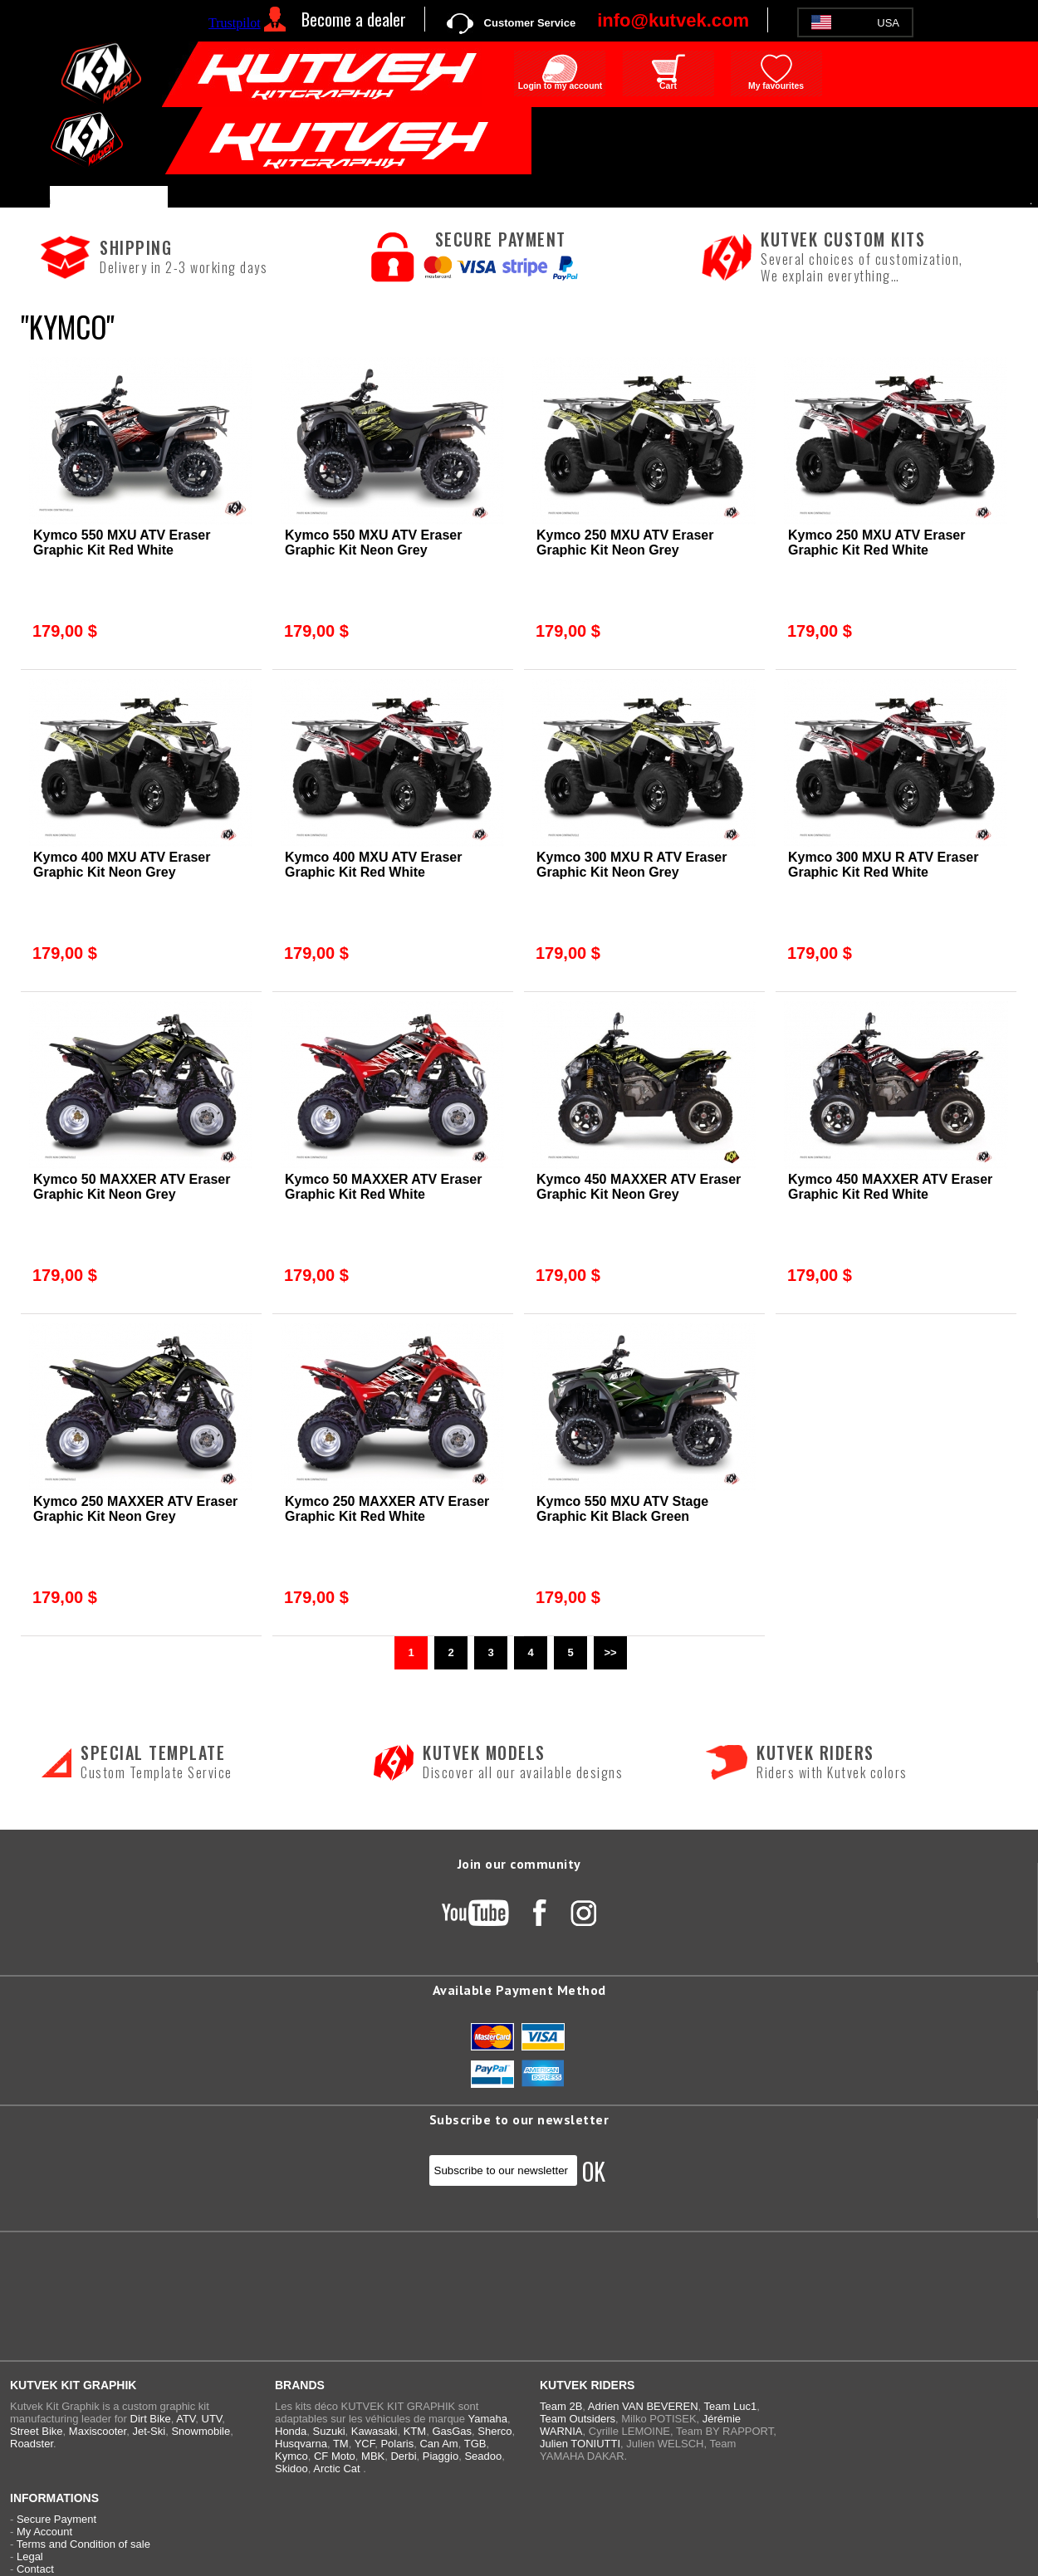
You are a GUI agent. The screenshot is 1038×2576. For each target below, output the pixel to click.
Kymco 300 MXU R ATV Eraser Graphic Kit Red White (883, 864)
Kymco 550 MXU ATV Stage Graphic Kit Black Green (622, 1508)
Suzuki (329, 2431)
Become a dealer (353, 19)
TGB (475, 2443)
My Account (44, 2531)
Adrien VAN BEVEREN (643, 2406)
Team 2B (561, 2406)
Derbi (403, 2456)
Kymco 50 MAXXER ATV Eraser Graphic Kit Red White (383, 1186)
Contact (35, 2569)
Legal (30, 2556)
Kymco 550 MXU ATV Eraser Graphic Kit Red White (121, 542)
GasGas (452, 2431)
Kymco (291, 2456)
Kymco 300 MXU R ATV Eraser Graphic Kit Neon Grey (631, 864)
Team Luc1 (730, 2406)
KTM (415, 2431)
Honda (290, 2431)
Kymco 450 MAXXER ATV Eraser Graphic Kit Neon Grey (638, 1186)
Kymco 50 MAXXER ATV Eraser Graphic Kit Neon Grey (131, 1186)
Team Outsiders (577, 2418)
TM (341, 2443)
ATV (185, 2418)
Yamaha (487, 2418)
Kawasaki (374, 2431)
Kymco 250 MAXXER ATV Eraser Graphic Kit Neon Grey (135, 1508)
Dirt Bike (150, 2418)
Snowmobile (200, 2431)
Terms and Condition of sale (83, 2544)
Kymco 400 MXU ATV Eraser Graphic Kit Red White (373, 864)
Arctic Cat (336, 2468)
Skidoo (291, 2468)
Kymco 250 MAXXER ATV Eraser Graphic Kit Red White (387, 1508)
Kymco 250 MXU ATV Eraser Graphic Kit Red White (876, 542)
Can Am (438, 2443)
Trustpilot (234, 23)
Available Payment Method (519, 1990)
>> (610, 1652)
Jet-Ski (148, 2431)
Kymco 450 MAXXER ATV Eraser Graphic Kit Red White (890, 1186)
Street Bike (36, 2431)
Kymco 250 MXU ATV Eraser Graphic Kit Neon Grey (624, 542)
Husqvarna (301, 2443)
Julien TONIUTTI (580, 2443)
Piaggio (440, 2456)
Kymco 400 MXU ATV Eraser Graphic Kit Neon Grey (121, 864)
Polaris (397, 2443)
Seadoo (483, 2456)
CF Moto (334, 2456)
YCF (365, 2443)
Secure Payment (56, 2519)
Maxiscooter (97, 2431)
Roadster (31, 2443)
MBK (372, 2456)
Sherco (494, 2431)
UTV (212, 2418)
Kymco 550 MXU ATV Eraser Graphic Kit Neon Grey (373, 542)
